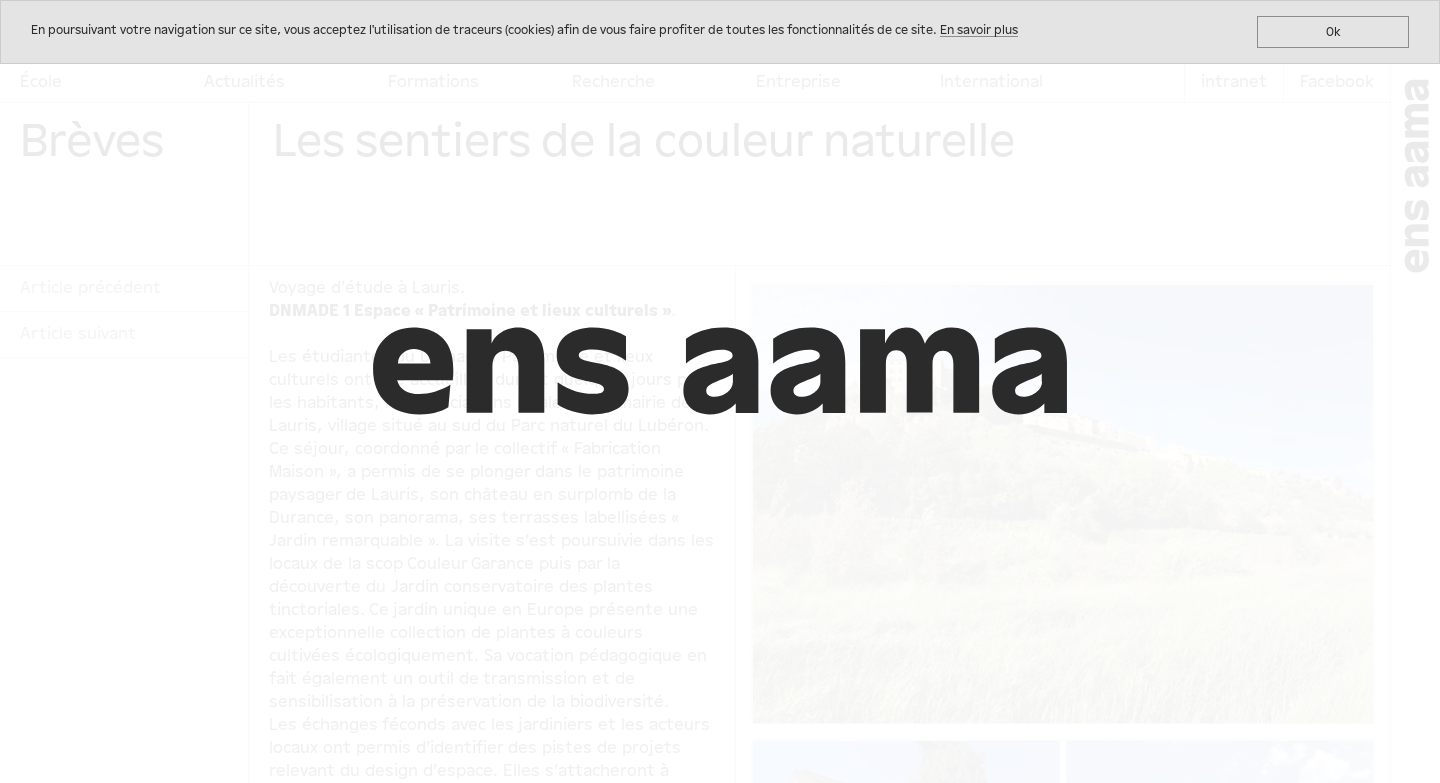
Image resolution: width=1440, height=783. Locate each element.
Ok (1333, 32)
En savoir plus (979, 30)
